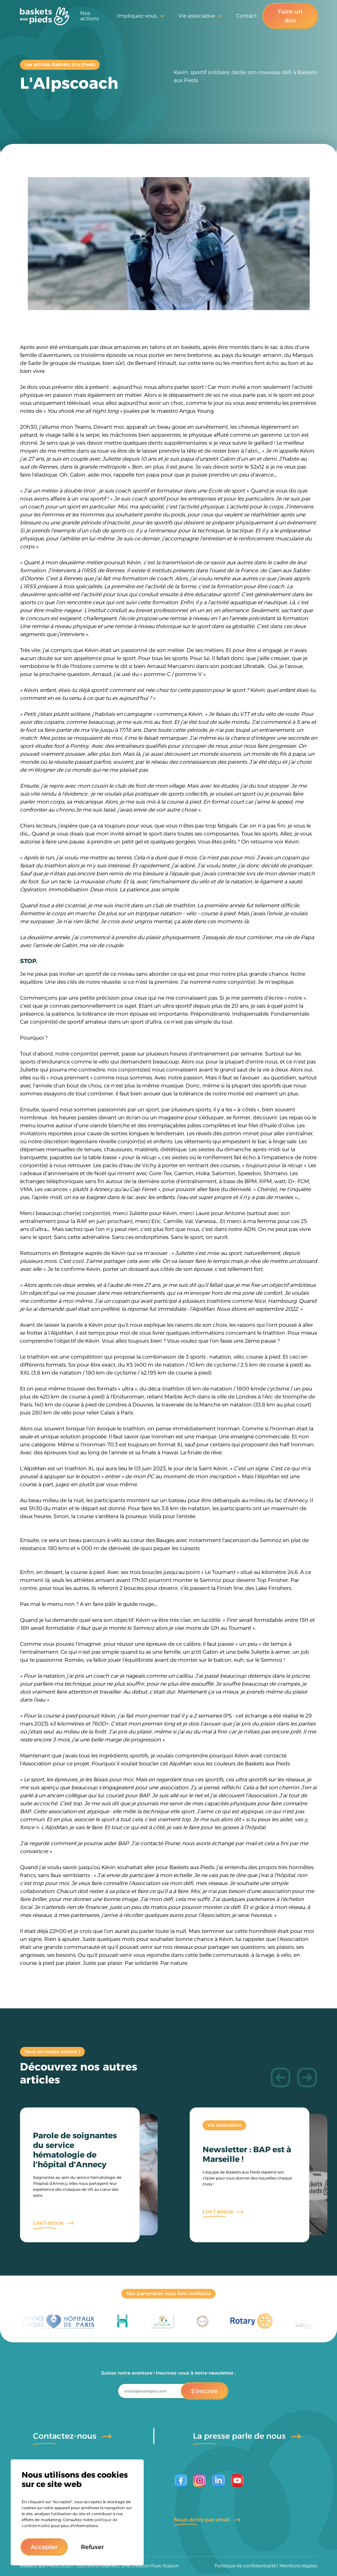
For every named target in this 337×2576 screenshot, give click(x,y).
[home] (44, 16)
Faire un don (290, 16)
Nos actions (89, 16)
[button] (44, 2546)
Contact (246, 16)
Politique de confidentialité (245, 2566)
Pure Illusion (165, 2566)
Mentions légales (298, 2566)
